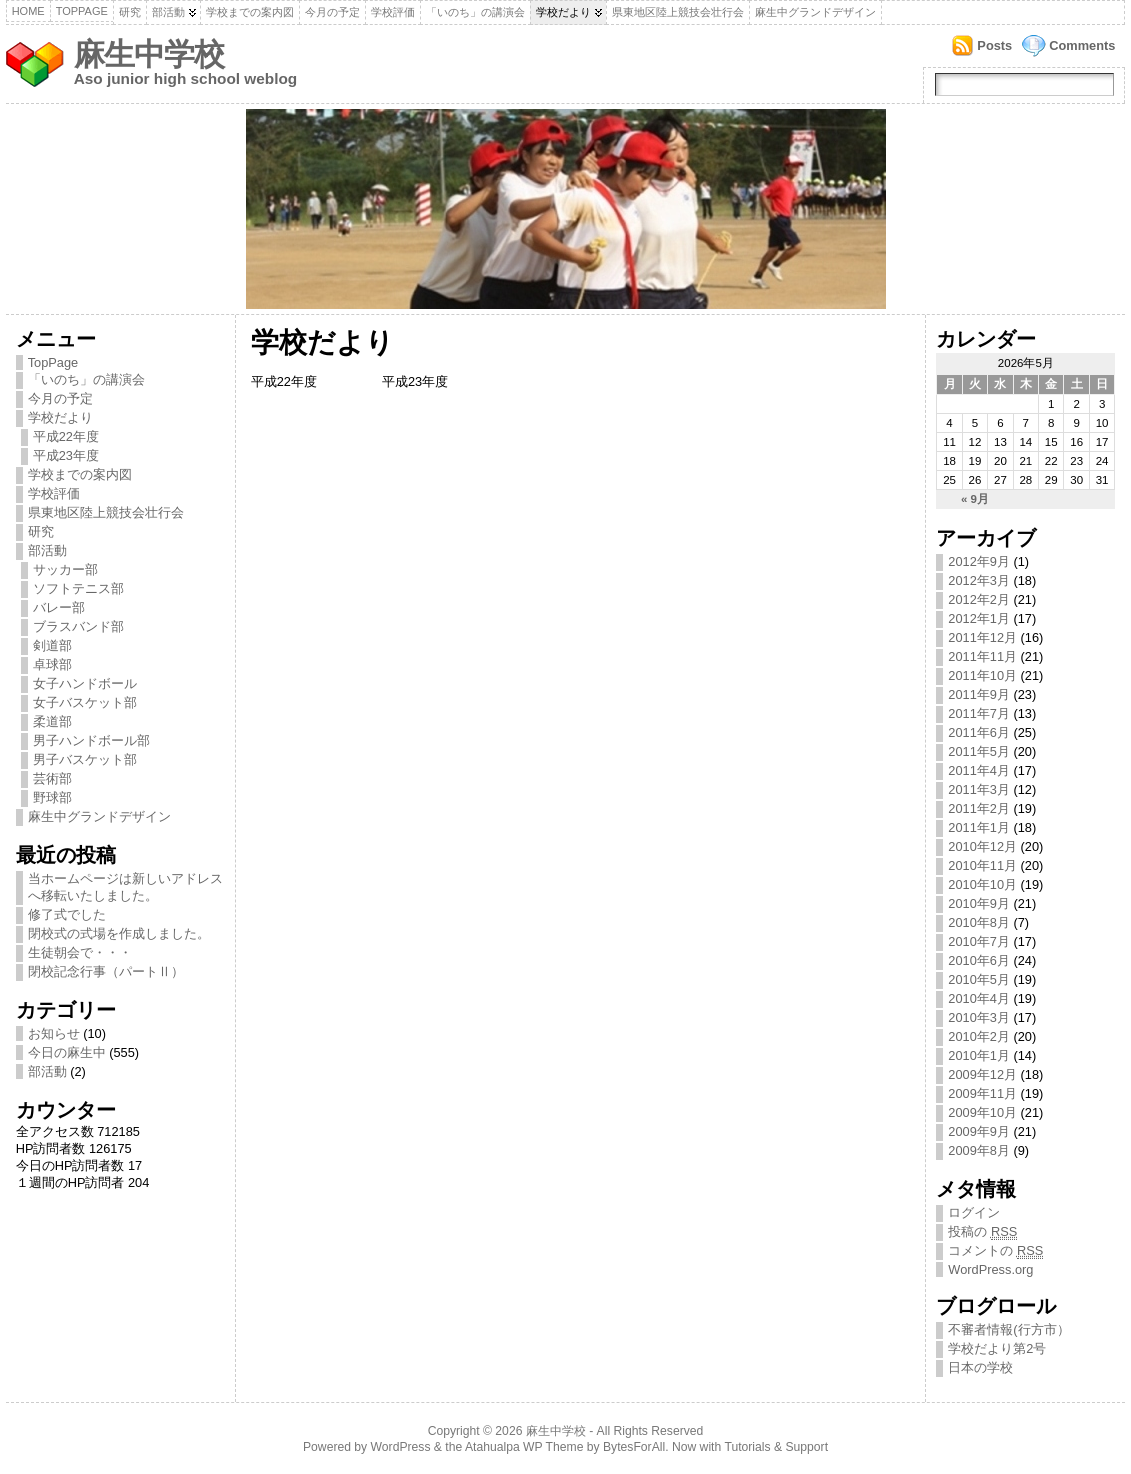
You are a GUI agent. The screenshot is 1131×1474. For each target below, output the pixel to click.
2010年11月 (982, 865)
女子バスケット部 (85, 702)
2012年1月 (979, 618)
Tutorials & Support (776, 1447)
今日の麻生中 (67, 1052)
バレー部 (59, 607)
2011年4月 (979, 770)
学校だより (563, 12)
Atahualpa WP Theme (524, 1447)
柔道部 (52, 721)
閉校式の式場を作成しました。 (119, 933)
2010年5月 (979, 979)
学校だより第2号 (997, 1348)
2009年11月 (982, 1093)
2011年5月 (979, 751)
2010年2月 (979, 1036)
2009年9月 (979, 1131)
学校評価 (393, 12)
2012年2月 (979, 599)
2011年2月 (979, 808)
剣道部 (52, 645)
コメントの (995, 1251)
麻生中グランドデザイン (815, 12)
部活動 (168, 12)
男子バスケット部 (85, 759)
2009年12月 (982, 1074)
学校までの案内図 (250, 12)
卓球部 (52, 664)
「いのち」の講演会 (475, 12)
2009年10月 (982, 1112)
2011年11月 (982, 656)
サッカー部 (65, 569)
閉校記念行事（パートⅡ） (106, 971)
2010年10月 (982, 884)
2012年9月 (979, 561)
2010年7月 (979, 941)
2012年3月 (979, 580)
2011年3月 (979, 789)
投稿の (982, 1232)
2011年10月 (982, 675)
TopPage (82, 11)
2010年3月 (979, 1017)
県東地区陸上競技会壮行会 (678, 12)
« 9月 (975, 499)
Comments (1082, 45)
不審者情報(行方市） (1008, 1329)
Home (28, 11)
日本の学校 (980, 1367)
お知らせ (54, 1033)
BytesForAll (634, 1447)
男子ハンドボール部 (91, 740)
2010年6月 (979, 960)
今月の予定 (332, 12)
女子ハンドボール (85, 683)
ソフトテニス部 (78, 588)
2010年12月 (982, 846)
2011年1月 (979, 827)
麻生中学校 (149, 54)
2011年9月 (979, 694)
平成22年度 (66, 436)
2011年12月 (982, 637)
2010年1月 (979, 1055)
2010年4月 (979, 998)
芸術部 (52, 778)
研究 (130, 12)
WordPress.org (990, 1269)
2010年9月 (979, 903)
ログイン (974, 1212)
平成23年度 (66, 455)
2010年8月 (979, 922)
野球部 (52, 797)
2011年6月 (979, 732)
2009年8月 (979, 1150)
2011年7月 (979, 713)
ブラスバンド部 (78, 626)
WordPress (401, 1447)
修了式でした (67, 914)
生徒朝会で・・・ (80, 952)
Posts (994, 45)
